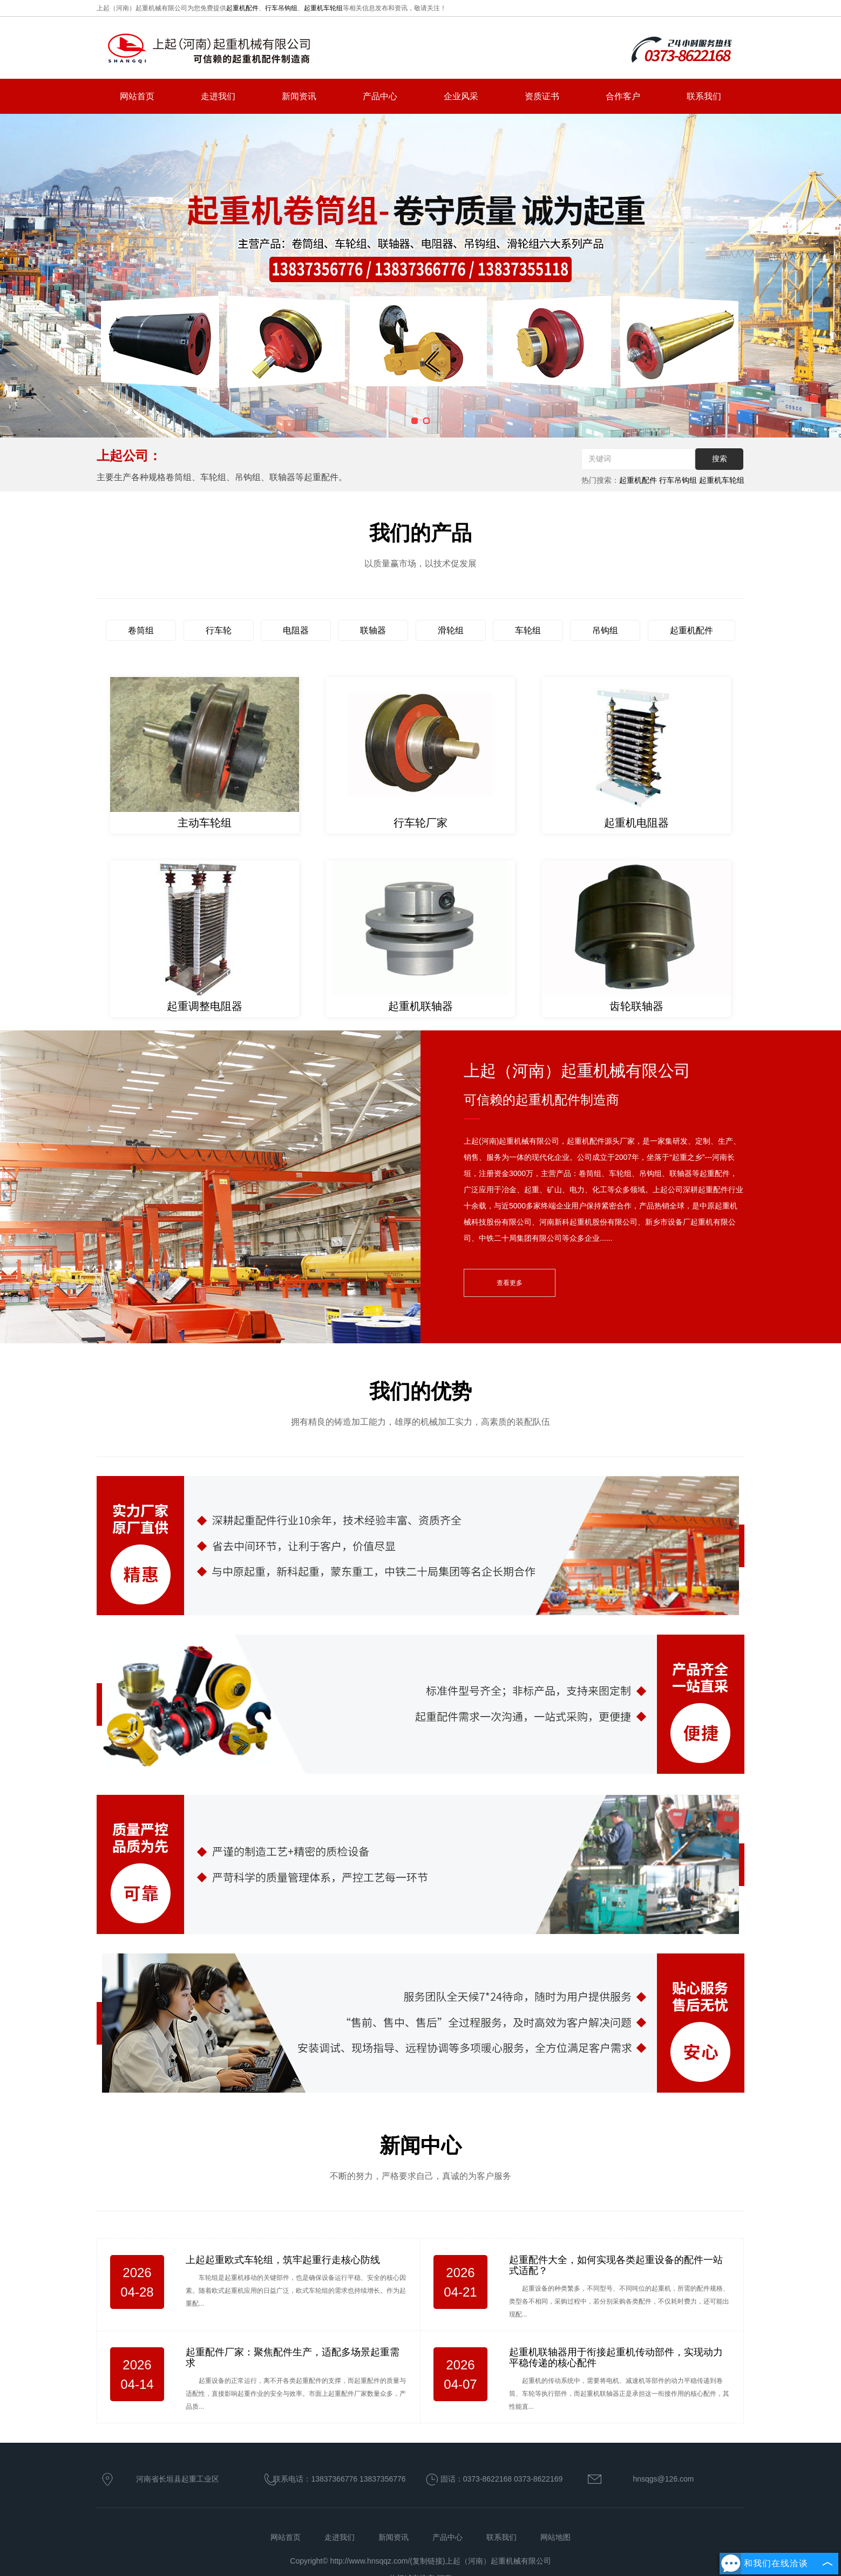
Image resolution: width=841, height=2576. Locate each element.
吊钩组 (605, 630)
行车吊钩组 (281, 8)
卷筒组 (141, 630)
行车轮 (219, 630)
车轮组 (528, 630)
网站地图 (555, 2537)
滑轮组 (451, 630)
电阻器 (296, 630)
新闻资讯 (299, 96)
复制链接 (427, 2561)
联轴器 (373, 630)
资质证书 (542, 96)
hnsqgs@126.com (663, 2479)
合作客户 (623, 96)
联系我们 (704, 96)
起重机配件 (242, 8)
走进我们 (218, 96)
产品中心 (380, 96)
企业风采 (461, 96)
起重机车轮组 (323, 8)
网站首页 (137, 96)
